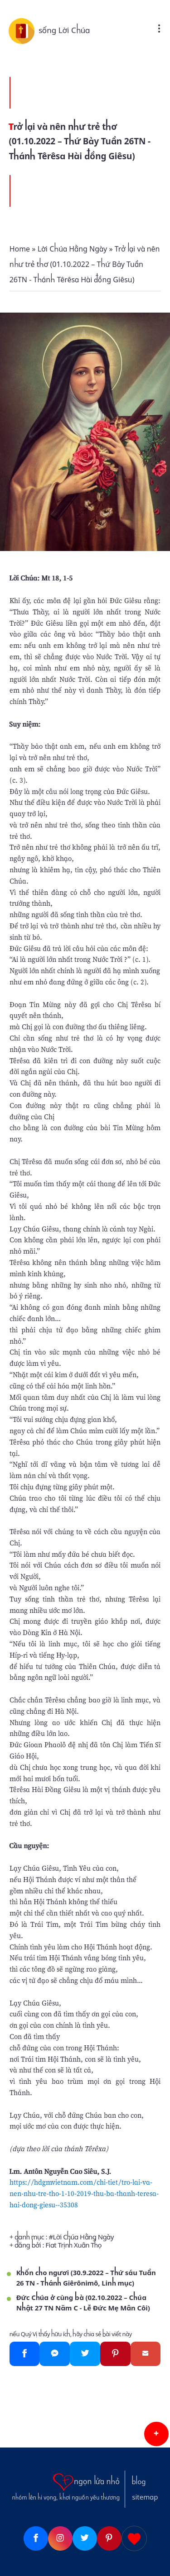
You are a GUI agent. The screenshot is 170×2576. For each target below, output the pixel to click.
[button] (156, 2434)
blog (139, 2482)
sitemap (145, 2497)
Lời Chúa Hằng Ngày (83, 2237)
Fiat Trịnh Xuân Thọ (73, 2245)
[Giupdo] (134, 2538)
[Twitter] (85, 2354)
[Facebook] (25, 2354)
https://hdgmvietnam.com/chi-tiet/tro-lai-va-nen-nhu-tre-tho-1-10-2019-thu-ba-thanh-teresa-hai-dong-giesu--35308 (84, 2193)
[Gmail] (146, 2354)
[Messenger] (54, 2354)
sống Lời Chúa (64, 30)
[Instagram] (60, 2538)
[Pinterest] (115, 2354)
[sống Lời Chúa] (24, 30)
